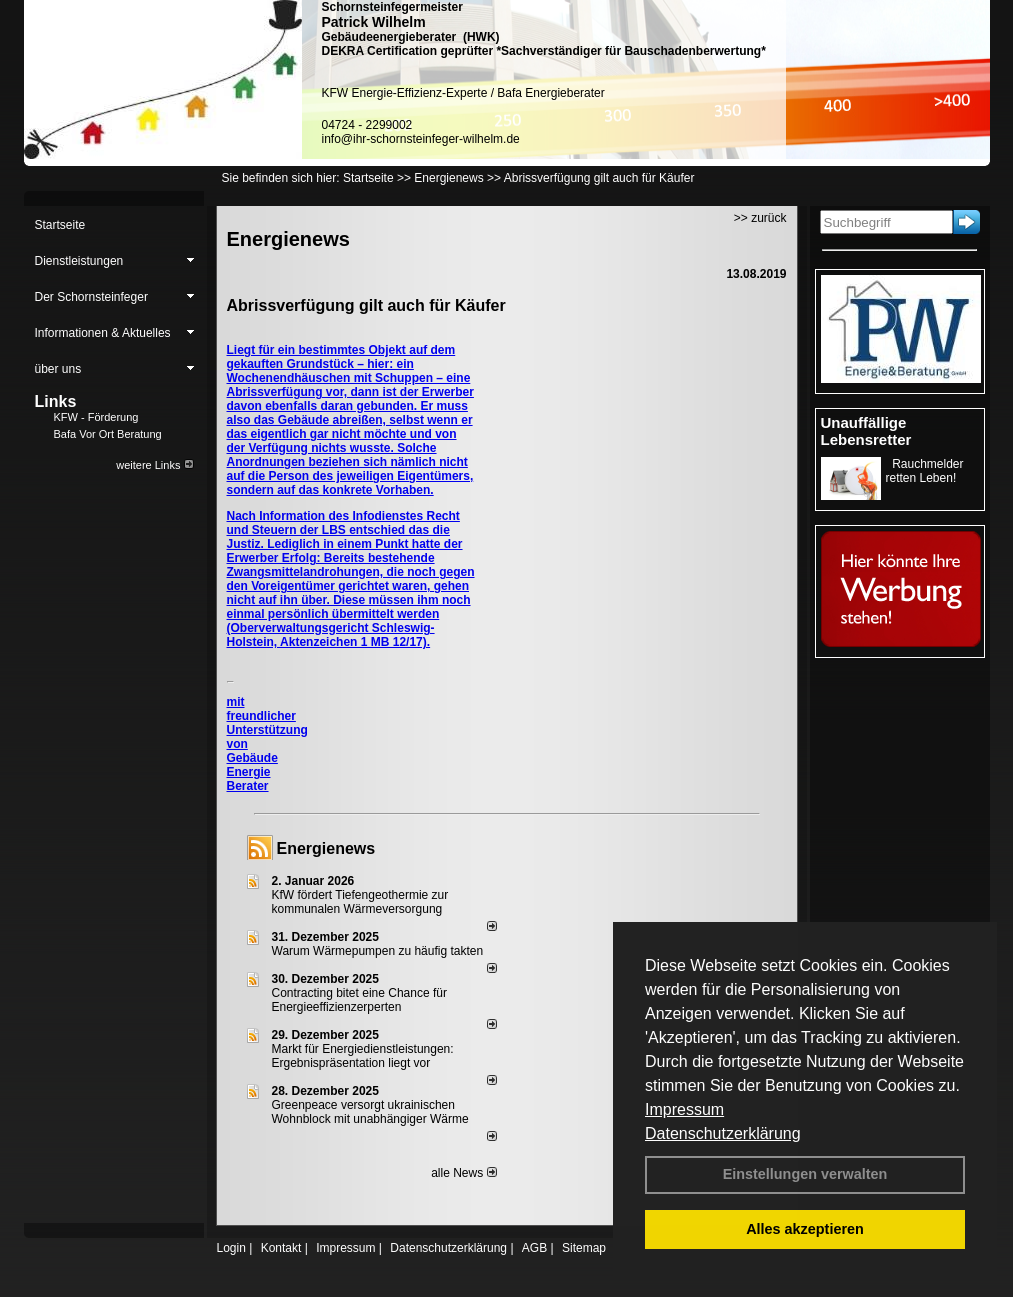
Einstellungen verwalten (805, 1174)
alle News (463, 1173)
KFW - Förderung (96, 417)
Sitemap (584, 1248)
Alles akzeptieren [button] (805, 1229)
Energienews (326, 848)
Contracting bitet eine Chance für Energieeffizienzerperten (359, 1000)
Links (56, 401)
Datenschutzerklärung (723, 1133)
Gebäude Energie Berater (252, 772)
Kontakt (281, 1248)
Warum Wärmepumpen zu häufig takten (378, 951)
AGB (534, 1248)
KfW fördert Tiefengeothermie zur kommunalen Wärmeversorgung (360, 902)
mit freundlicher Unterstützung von (267, 723)
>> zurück (760, 218)
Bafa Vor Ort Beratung (108, 434)
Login (231, 1248)
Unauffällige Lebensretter (866, 431)
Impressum (684, 1109)
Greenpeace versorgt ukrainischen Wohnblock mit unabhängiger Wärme (370, 1112)
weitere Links (154, 465)
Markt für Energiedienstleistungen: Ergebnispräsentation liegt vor (363, 1056)
